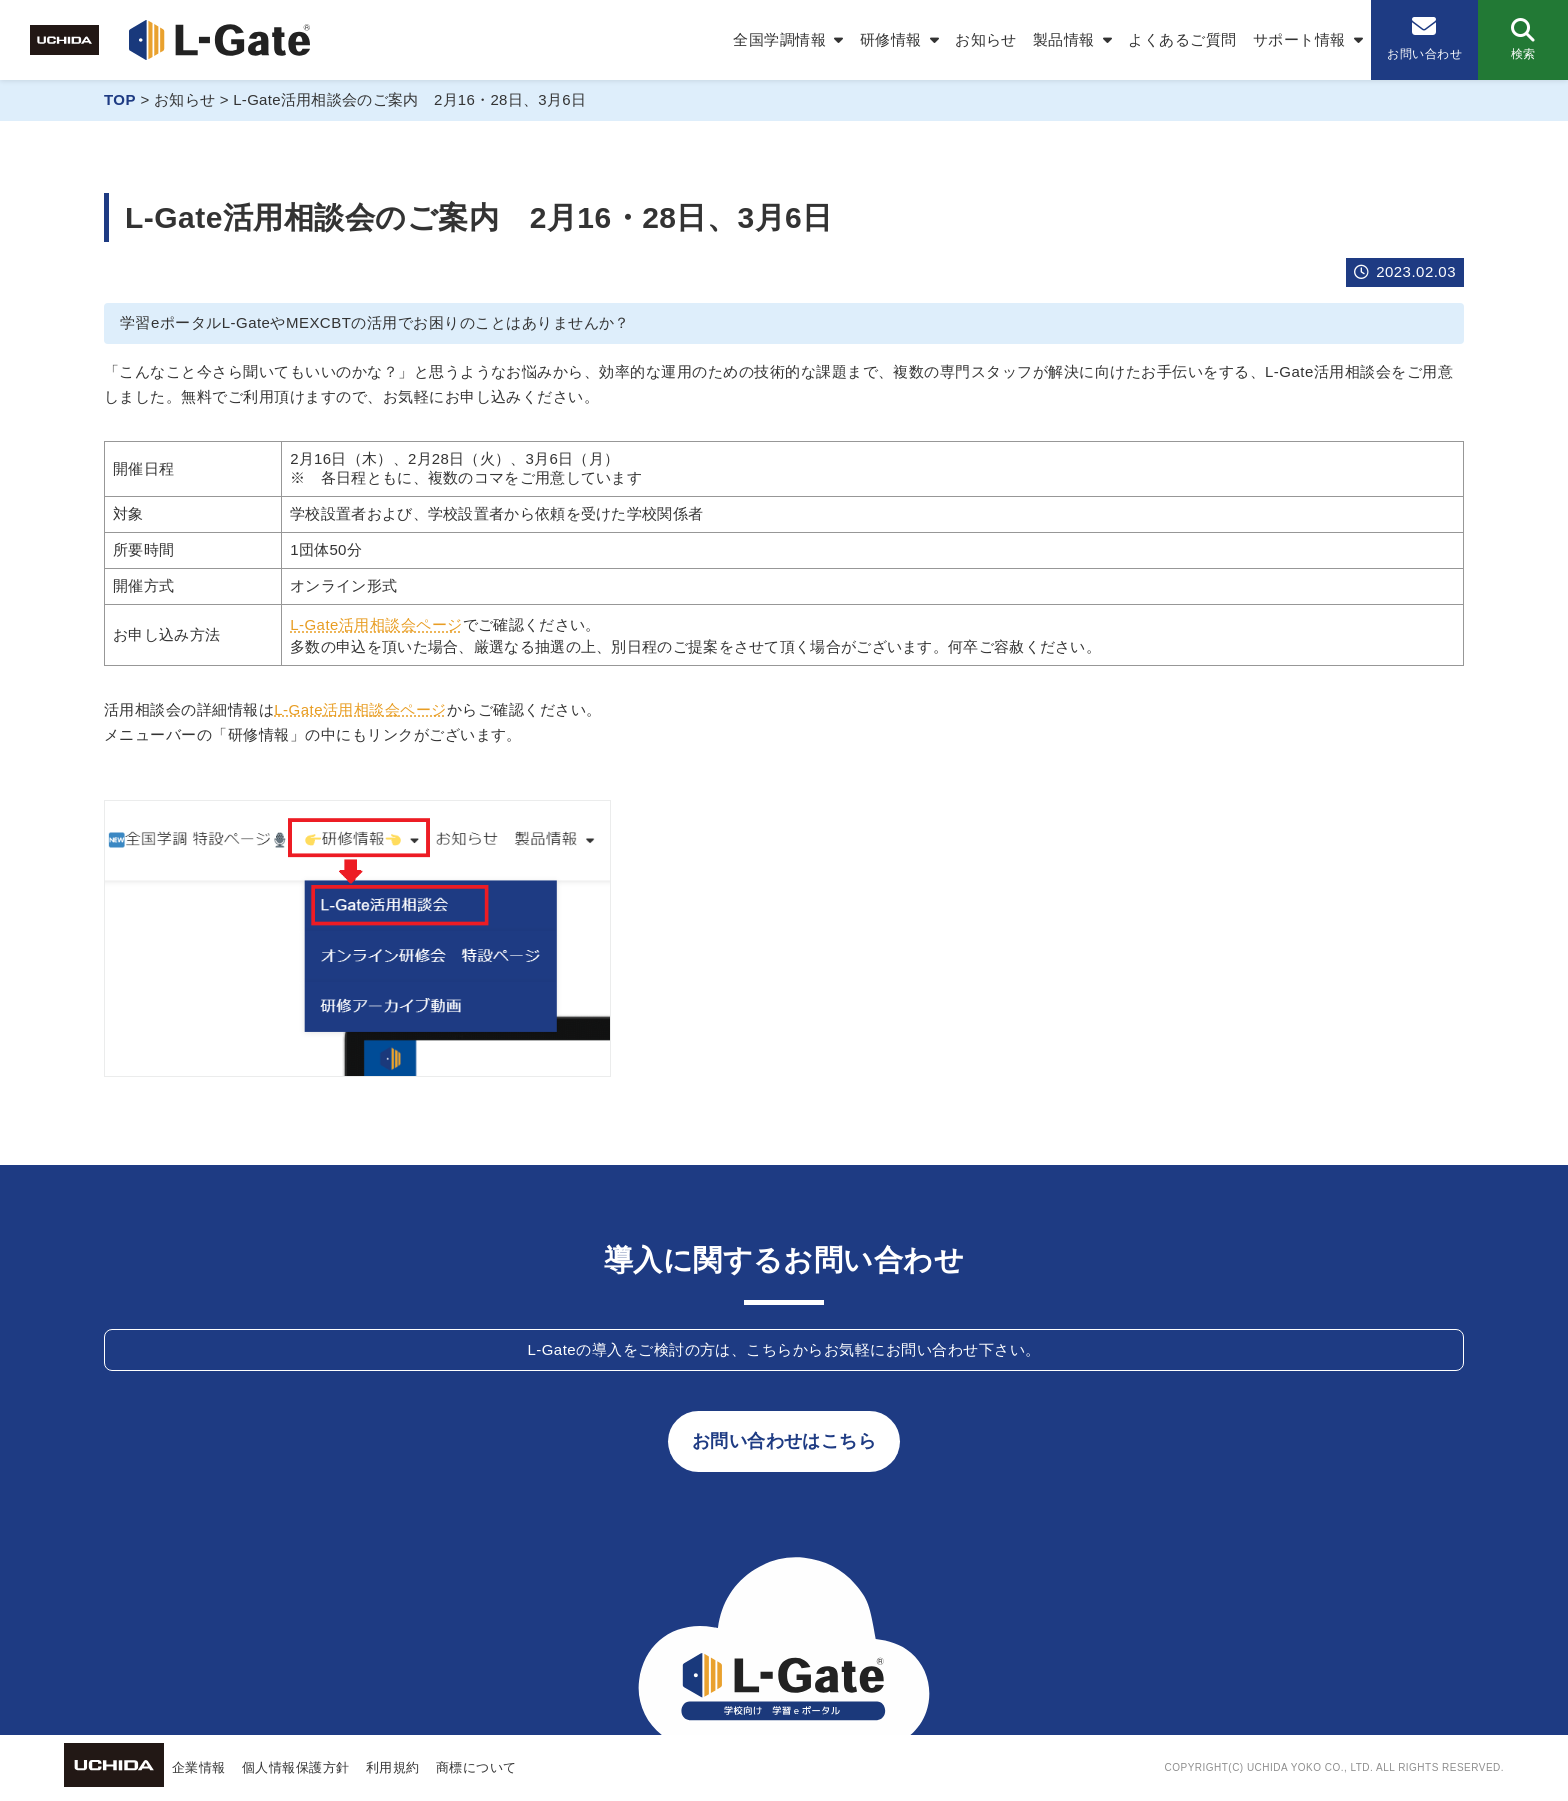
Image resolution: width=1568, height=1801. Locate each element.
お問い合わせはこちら (784, 1441)
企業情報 (199, 1767)
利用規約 (393, 1767)
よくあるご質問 (1182, 39)
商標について (476, 1767)
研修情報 (891, 39)
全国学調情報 (779, 39)
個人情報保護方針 (296, 1767)
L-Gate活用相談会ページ (376, 624)
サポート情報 (1299, 39)
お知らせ (986, 39)
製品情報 (1064, 39)
